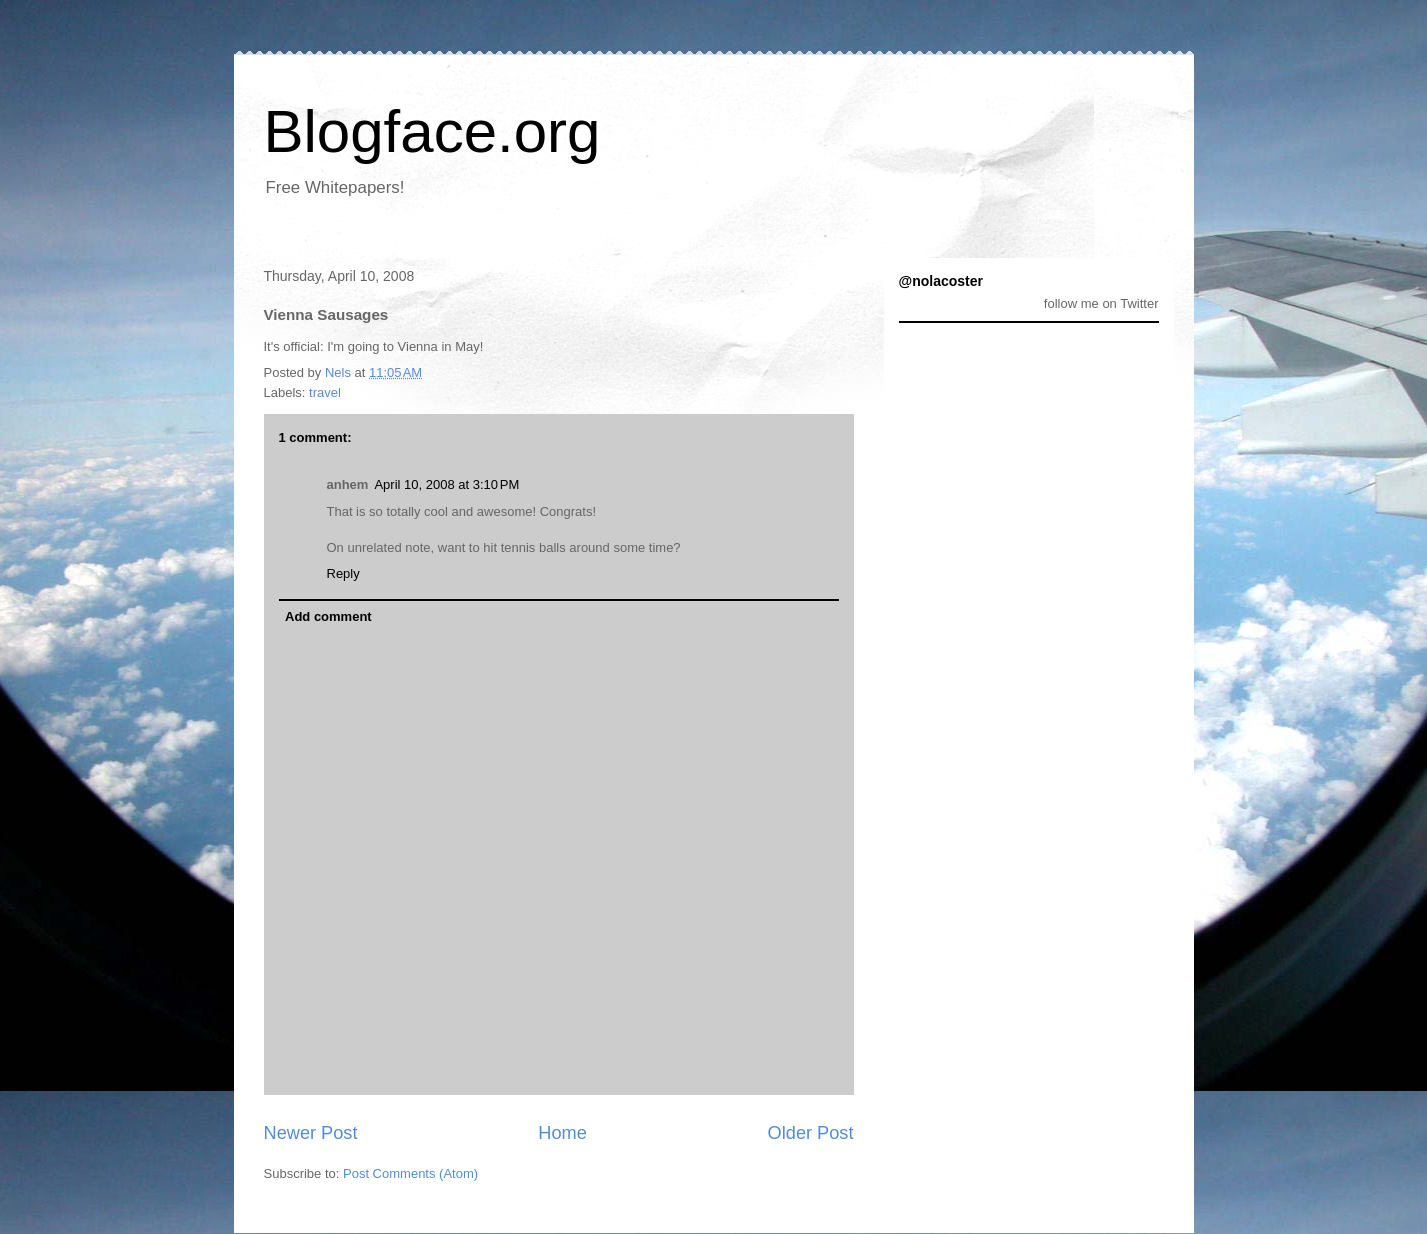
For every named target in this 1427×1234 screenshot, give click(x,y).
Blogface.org (432, 131)
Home (562, 1133)
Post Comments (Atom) (410, 1173)
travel (325, 392)
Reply (343, 573)
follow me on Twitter (1101, 303)
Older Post (811, 1133)
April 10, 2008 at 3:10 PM (446, 484)
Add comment (328, 616)
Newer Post (311, 1133)
